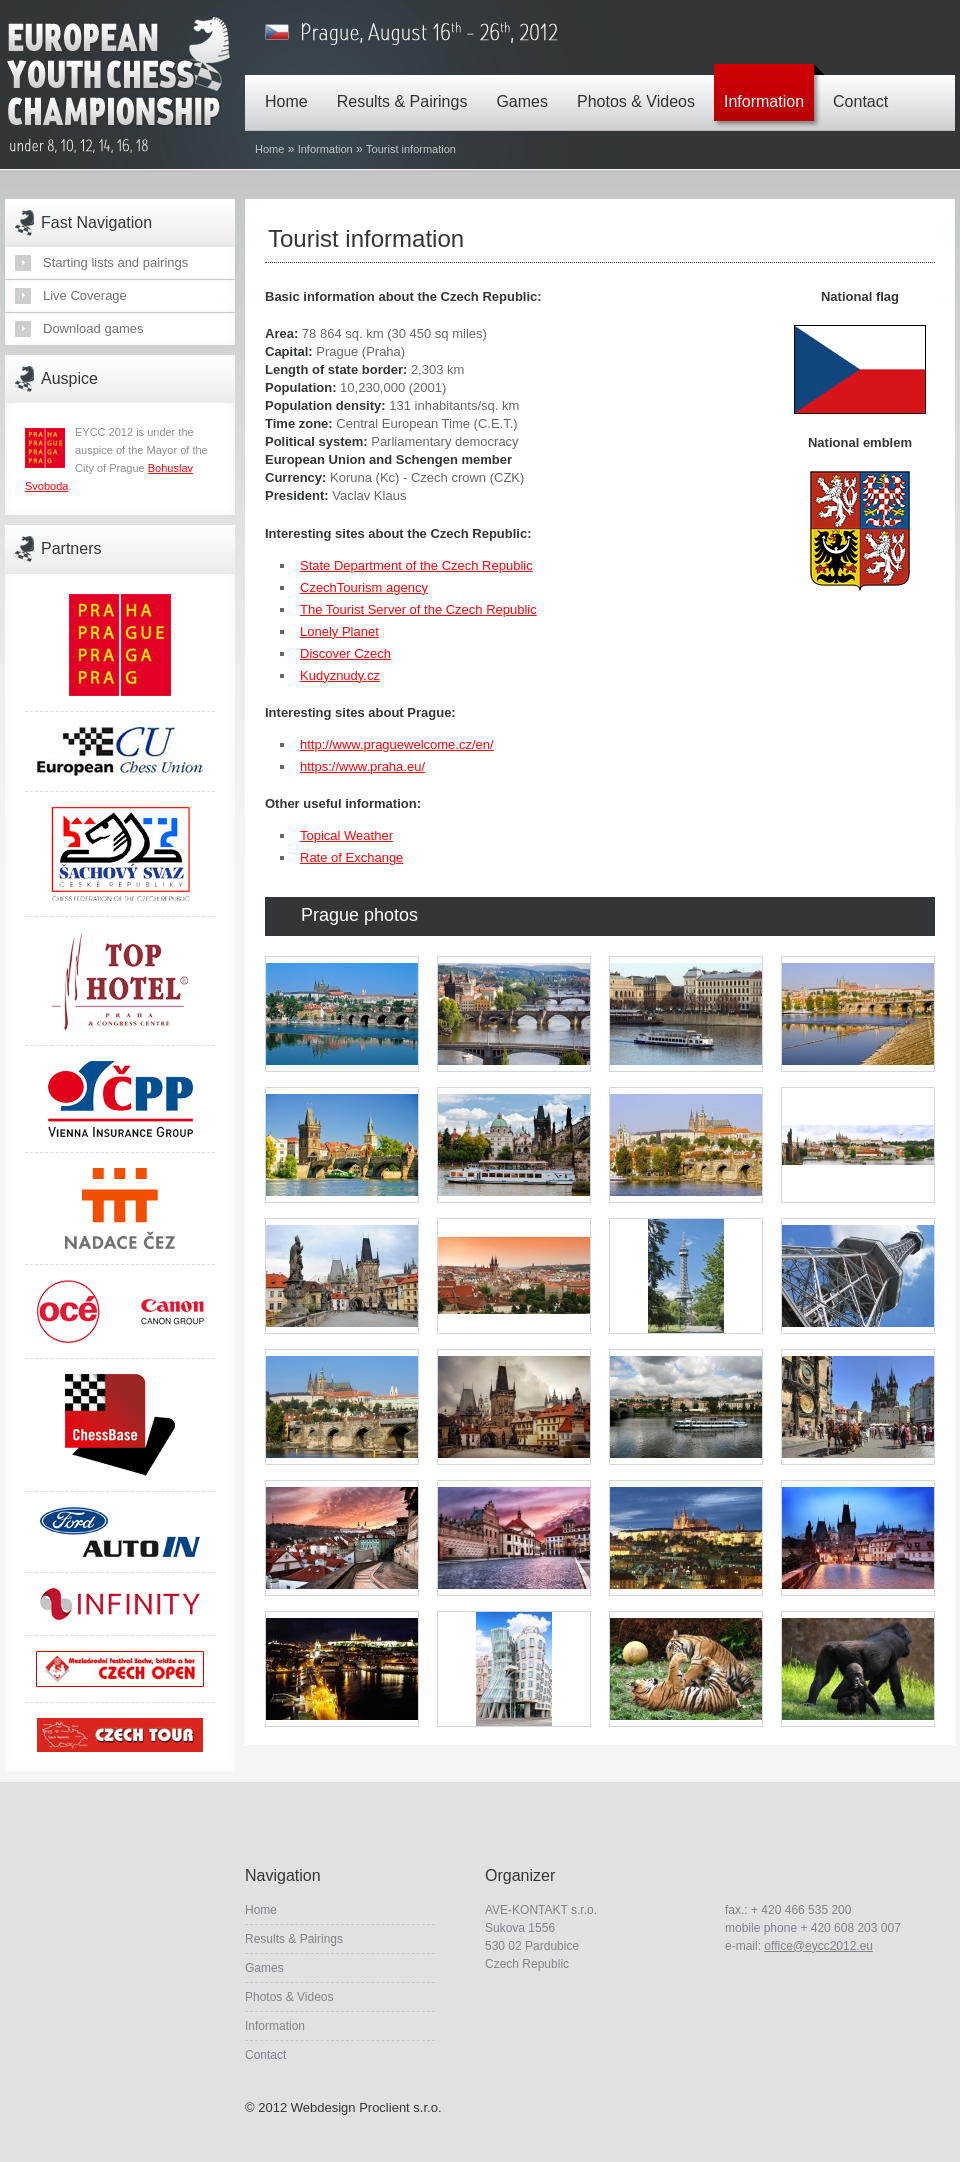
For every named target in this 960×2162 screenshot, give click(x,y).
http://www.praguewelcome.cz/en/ (397, 744)
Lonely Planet (339, 631)
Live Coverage (85, 295)
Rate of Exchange (351, 857)
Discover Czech (345, 653)
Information (769, 87)
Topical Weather (346, 835)
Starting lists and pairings (115, 262)
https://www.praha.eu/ (362, 766)
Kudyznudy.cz (340, 675)
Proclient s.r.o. (400, 2107)
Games (527, 87)
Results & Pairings (407, 87)
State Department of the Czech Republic (416, 565)
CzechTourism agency (364, 587)
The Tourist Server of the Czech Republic (418, 609)
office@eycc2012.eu (818, 1946)
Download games (93, 328)
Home (291, 87)
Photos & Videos (641, 87)
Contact (865, 87)
